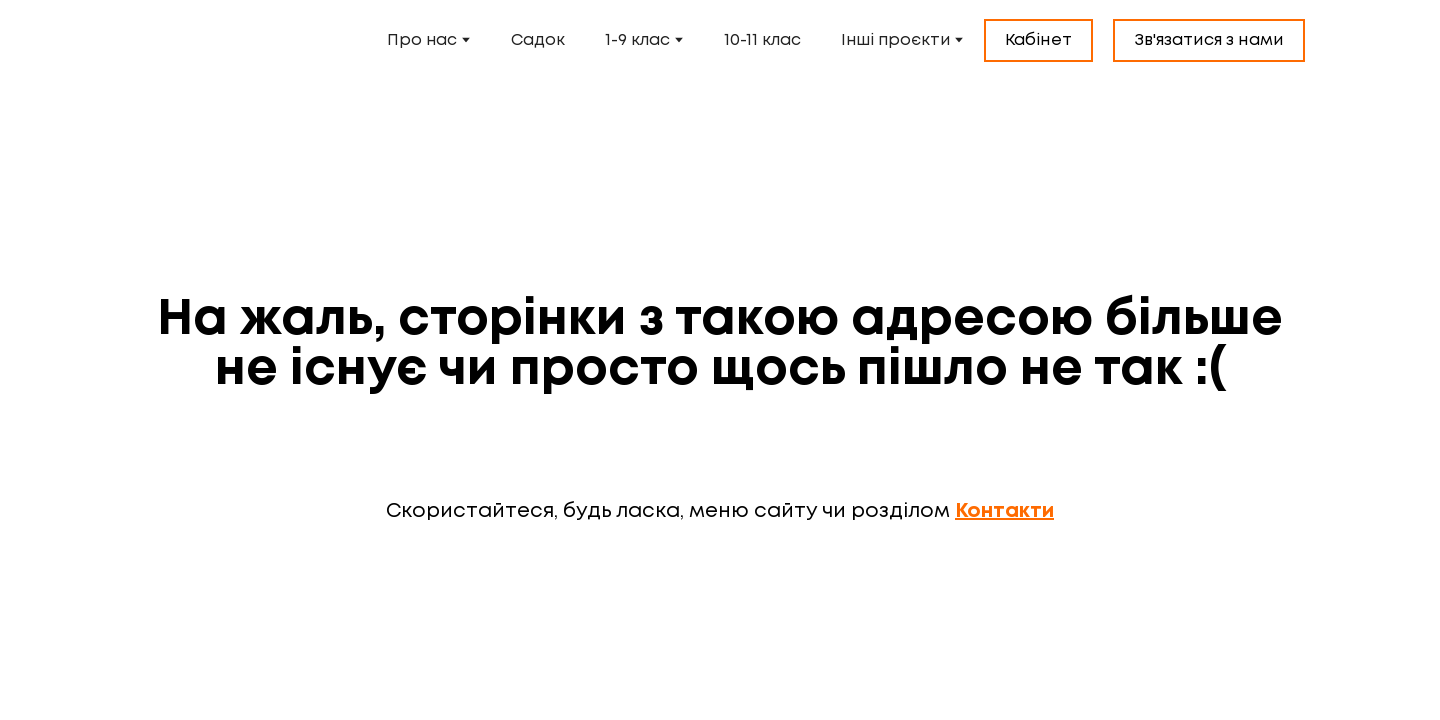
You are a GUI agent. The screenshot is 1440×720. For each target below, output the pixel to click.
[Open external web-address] (212, 40)
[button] (1038, 41)
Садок (538, 40)
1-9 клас (637, 40)
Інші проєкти (895, 40)
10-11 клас (762, 40)
